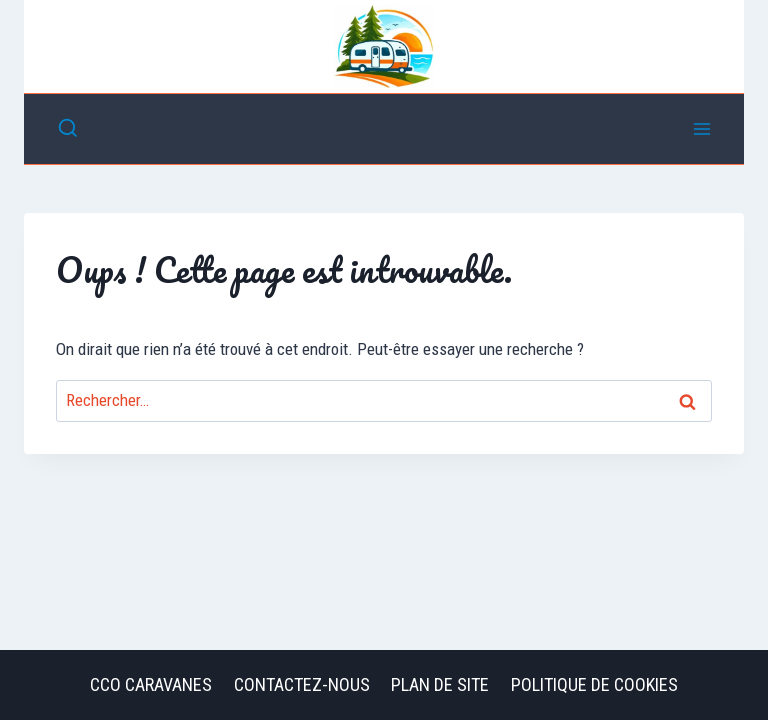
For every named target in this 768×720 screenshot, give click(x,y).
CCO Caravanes (151, 684)
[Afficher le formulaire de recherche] (68, 129)
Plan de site (440, 684)
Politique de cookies (594, 684)
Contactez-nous (302, 684)
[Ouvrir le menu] (701, 128)
